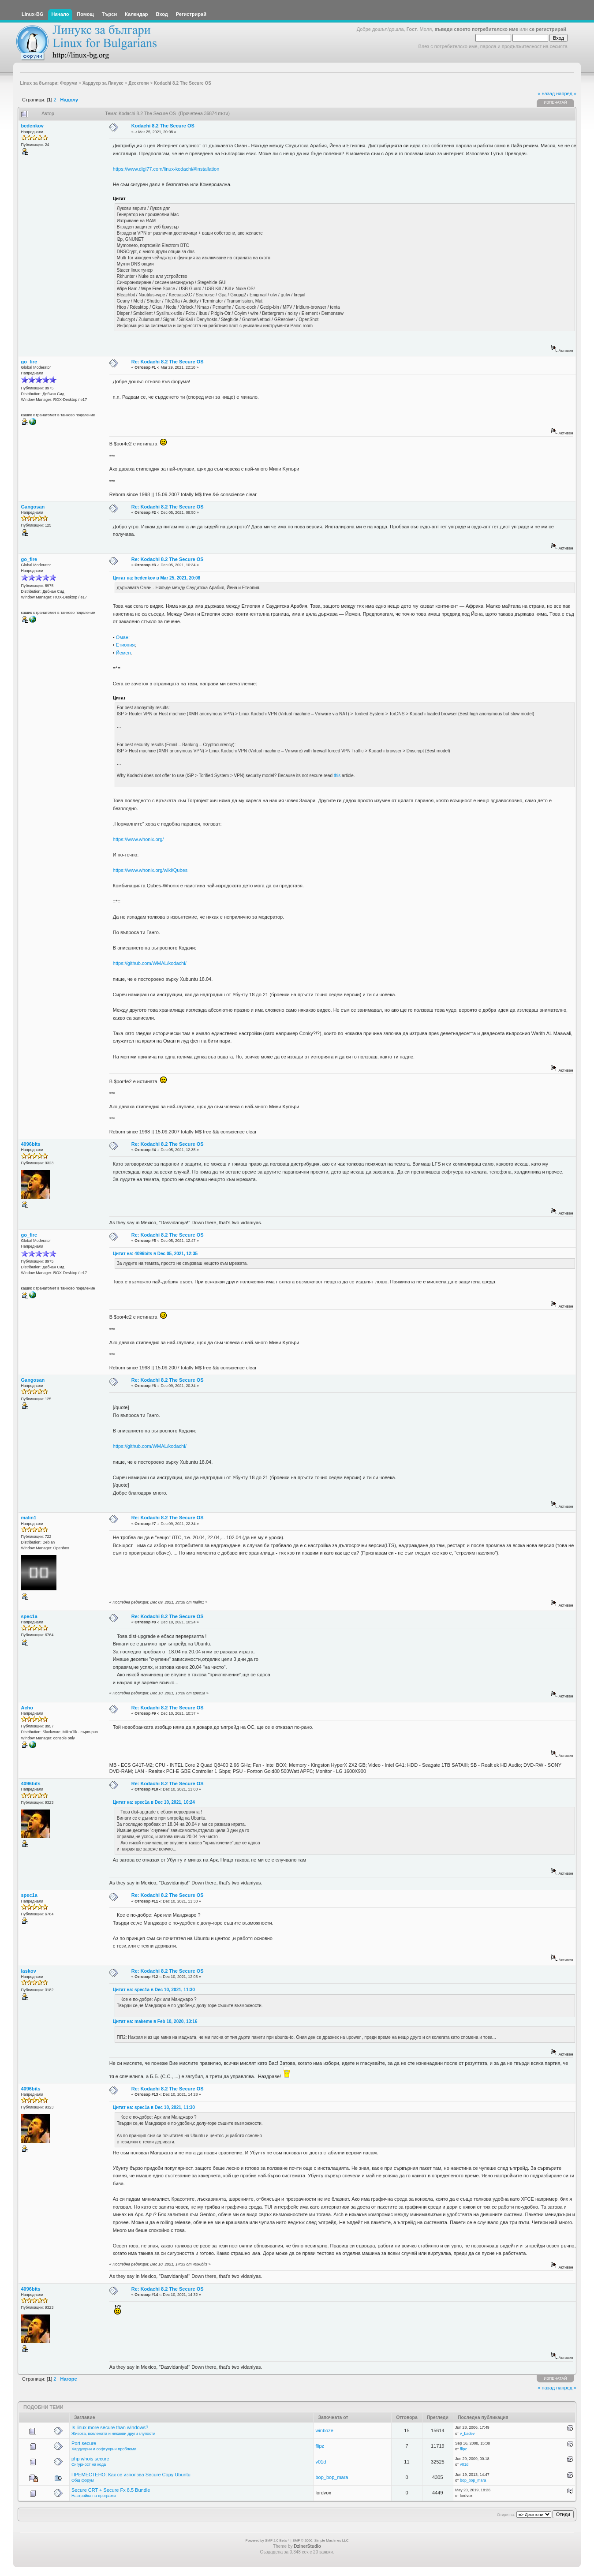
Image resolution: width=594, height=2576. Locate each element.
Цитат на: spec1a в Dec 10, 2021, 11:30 (154, 1989)
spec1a (29, 1616)
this (337, 775)
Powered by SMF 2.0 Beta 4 (268, 2540)
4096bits (31, 1144)
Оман (122, 637)
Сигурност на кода (88, 2464)
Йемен (123, 652)
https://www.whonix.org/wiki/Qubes (150, 870)
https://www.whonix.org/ (138, 839)
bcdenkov (32, 125)
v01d (320, 2461)
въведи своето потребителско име (476, 29)
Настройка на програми (93, 2496)
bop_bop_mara (331, 2477)
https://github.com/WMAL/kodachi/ (150, 963)
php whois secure (90, 2458)
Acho (27, 1707)
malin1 (29, 1517)
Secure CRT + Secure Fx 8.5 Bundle (110, 2490)
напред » (566, 93)
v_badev (467, 2433)
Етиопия (125, 644)
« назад (546, 93)
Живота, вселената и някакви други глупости (113, 2433)
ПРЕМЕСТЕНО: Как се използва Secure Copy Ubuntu (131, 2474)
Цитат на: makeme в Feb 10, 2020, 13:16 (155, 2021)
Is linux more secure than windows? (109, 2427)
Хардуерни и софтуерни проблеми (103, 2449)
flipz (319, 2446)
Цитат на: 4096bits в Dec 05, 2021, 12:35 (155, 1253)
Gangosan (33, 506)
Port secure (83, 2443)
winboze (324, 2430)
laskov (28, 1971)
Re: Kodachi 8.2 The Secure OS (167, 361)
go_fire (29, 361)
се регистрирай (547, 29)
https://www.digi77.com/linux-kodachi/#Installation (166, 169)
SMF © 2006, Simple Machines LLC (320, 2540)
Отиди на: (506, 2514)
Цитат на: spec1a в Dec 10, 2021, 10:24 (154, 1802)
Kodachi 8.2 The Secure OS (162, 125)
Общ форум (82, 2480)
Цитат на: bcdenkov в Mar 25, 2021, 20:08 (156, 578)
